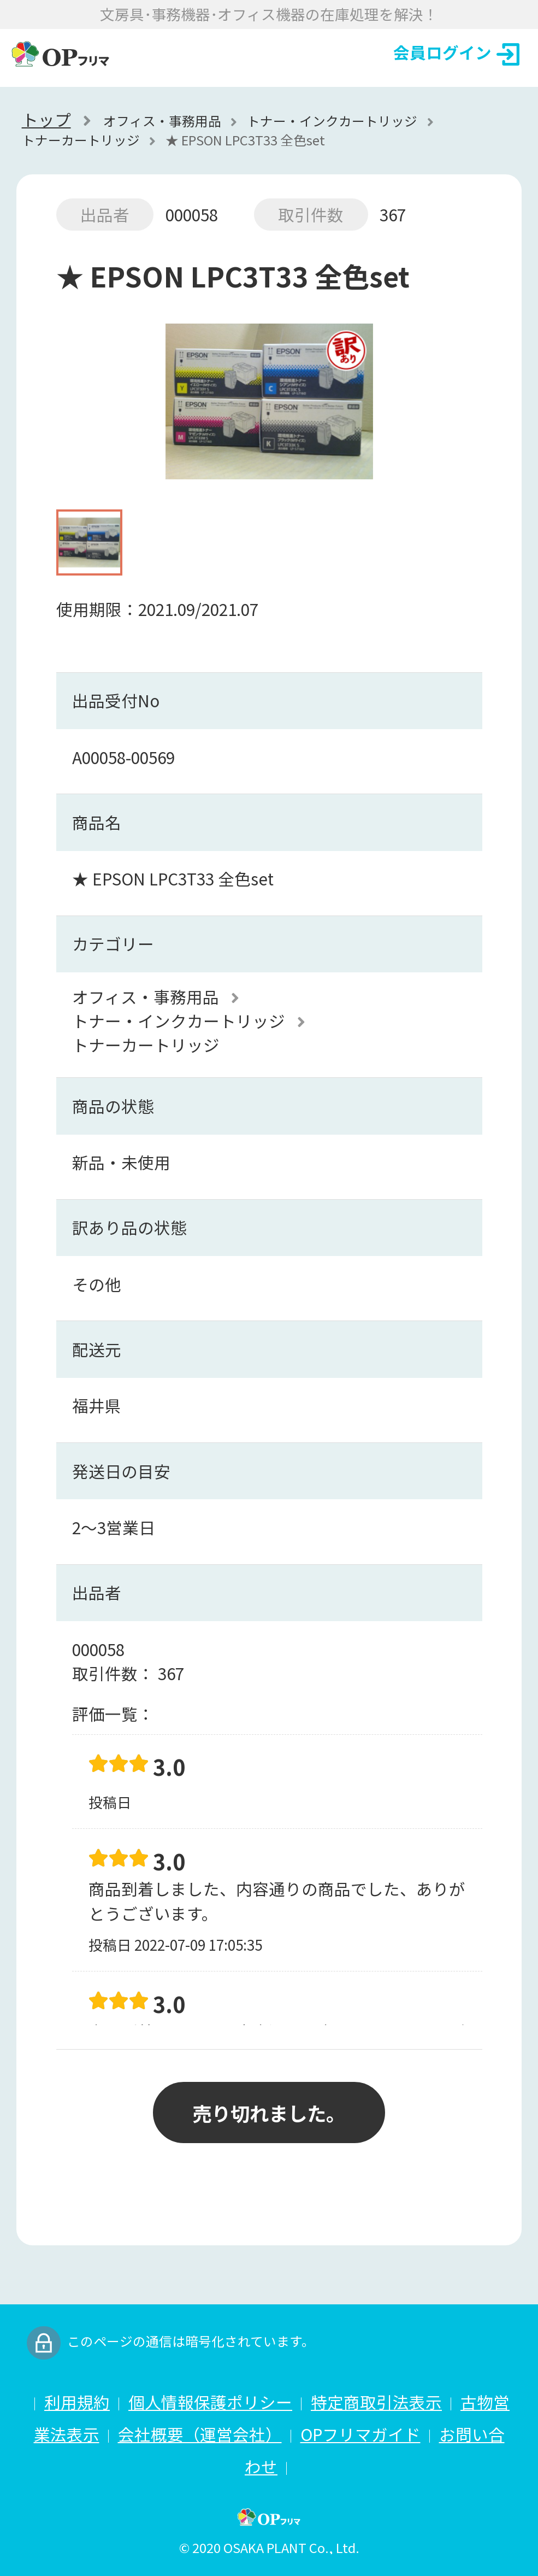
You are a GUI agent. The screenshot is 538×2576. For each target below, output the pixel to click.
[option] (269, 407)
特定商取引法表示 (376, 2402)
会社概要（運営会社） (200, 2434)
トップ (46, 120)
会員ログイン (456, 53)
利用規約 (77, 2402)
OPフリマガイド (360, 2434)
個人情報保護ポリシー (210, 2402)
